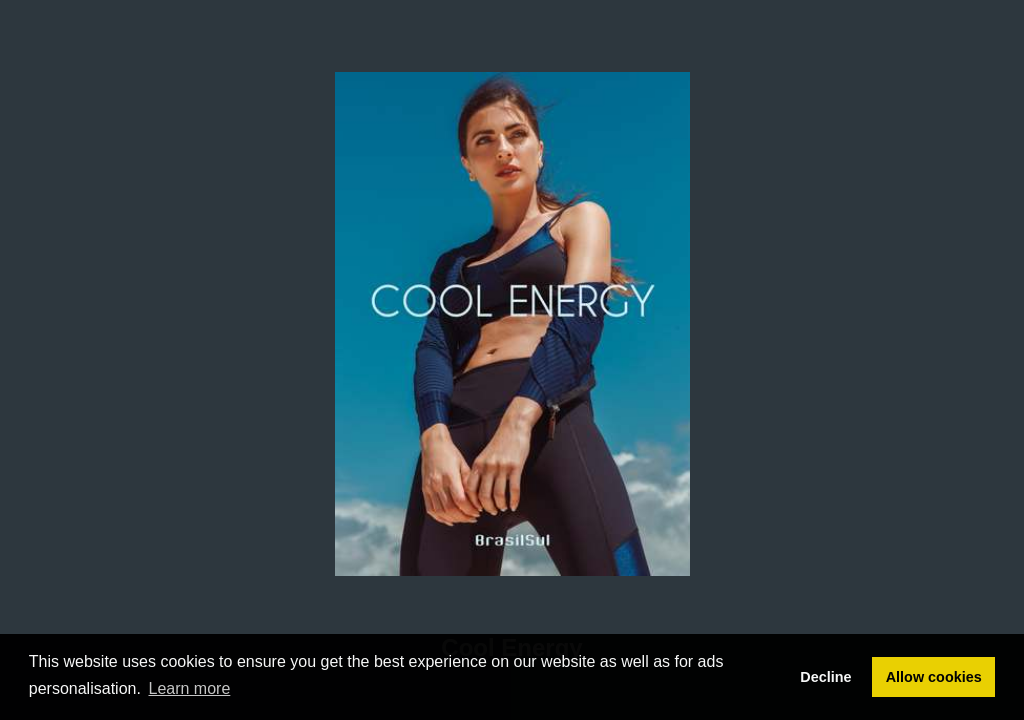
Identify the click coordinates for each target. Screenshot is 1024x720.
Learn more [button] (190, 688)
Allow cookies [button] (934, 677)
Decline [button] (825, 677)
